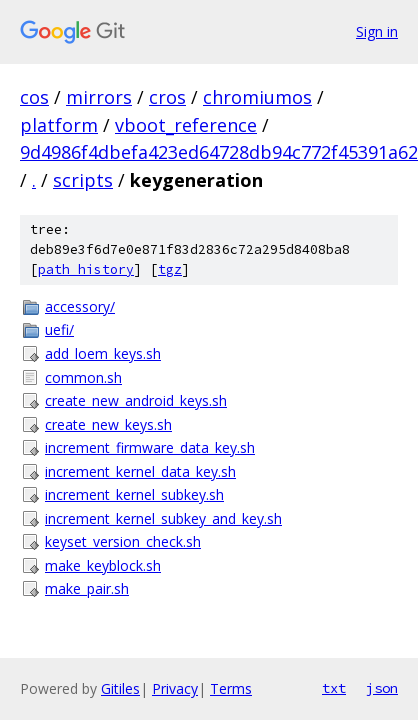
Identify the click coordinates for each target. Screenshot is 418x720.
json (382, 688)
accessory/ (80, 306)
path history (86, 269)
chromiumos (257, 97)
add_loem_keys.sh (103, 353)
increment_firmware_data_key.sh (150, 447)
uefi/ (59, 329)
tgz (170, 269)
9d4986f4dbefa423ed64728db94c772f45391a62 (219, 152)
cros (167, 97)
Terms (231, 688)
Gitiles (120, 688)
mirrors (99, 97)
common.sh (83, 377)
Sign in (377, 31)
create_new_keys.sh (108, 424)
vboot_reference (186, 125)
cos (34, 97)
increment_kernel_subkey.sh (134, 494)
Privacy (175, 688)
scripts (83, 180)
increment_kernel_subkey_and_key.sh (163, 518)
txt (334, 688)
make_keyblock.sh (103, 565)
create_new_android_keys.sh (136, 400)
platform (59, 125)
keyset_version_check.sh (123, 541)
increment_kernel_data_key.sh (140, 471)
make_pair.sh (87, 588)
